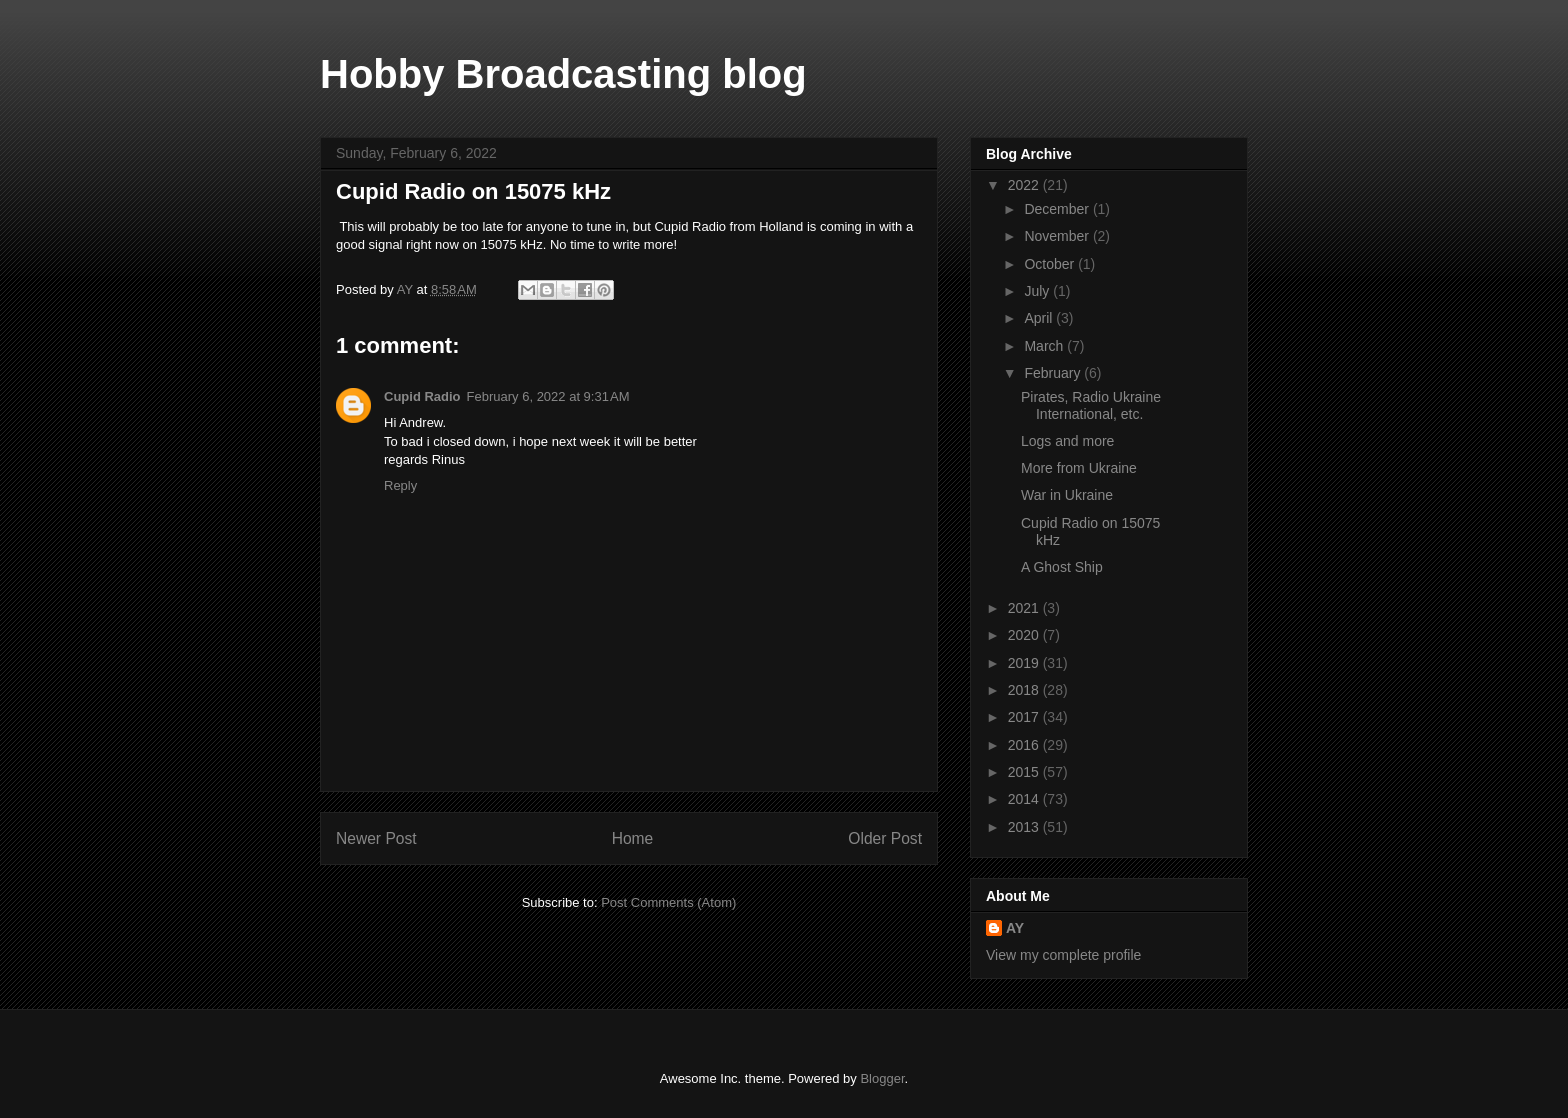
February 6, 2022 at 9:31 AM (548, 396)
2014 (1025, 799)
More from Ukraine (1079, 468)
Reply (400, 485)
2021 (1025, 608)
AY (1015, 928)
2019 (1025, 663)
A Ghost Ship (1062, 567)
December (1058, 209)
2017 (1025, 717)
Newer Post (376, 838)
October (1051, 264)
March (1045, 346)
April (1040, 318)
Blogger (882, 1078)
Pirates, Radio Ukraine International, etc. (1091, 405)
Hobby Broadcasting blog (563, 74)
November (1058, 236)
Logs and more (1067, 441)
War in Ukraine (1067, 495)
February (1054, 373)
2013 (1025, 827)
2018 (1025, 690)
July (1038, 291)
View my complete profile (1063, 955)
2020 (1025, 635)
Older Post (885, 838)
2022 (1025, 185)
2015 (1025, 772)
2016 (1025, 745)
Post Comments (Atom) (668, 902)
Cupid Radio (422, 396)
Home (633, 838)
